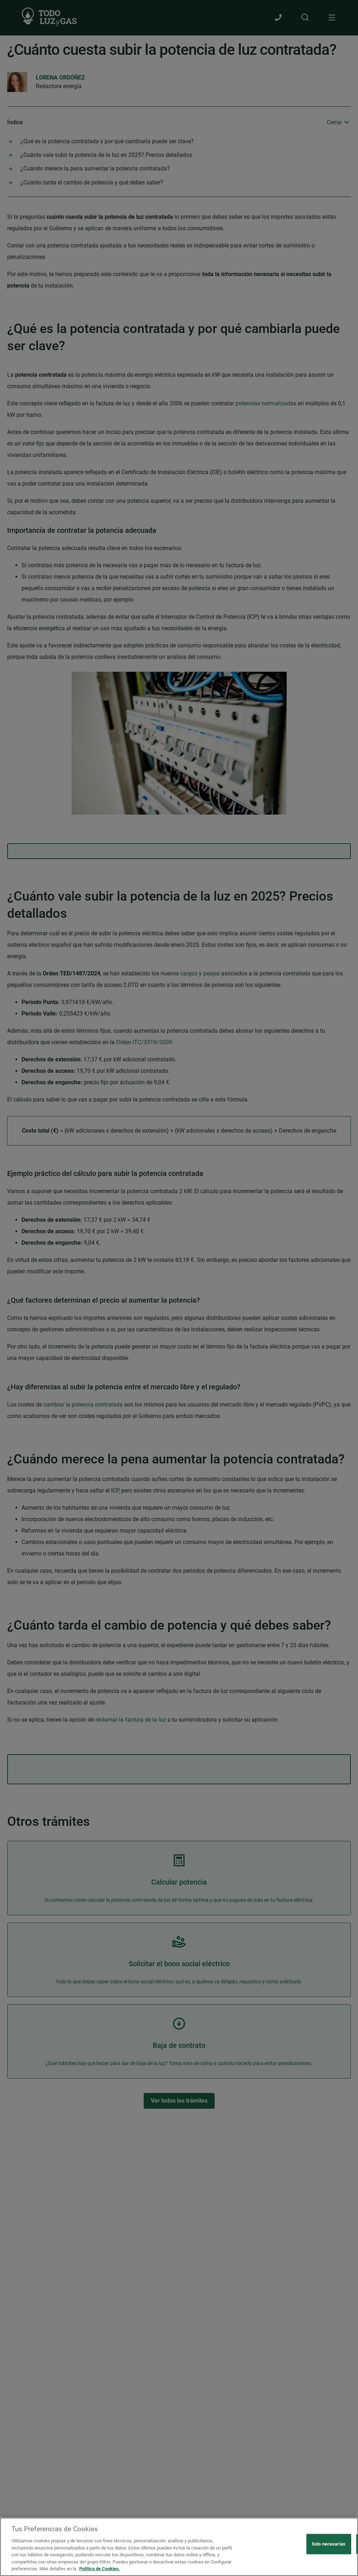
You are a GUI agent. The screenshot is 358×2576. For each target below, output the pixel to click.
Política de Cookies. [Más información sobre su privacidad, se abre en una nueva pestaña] (99, 2568)
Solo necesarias (328, 2544)
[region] (179, 2547)
